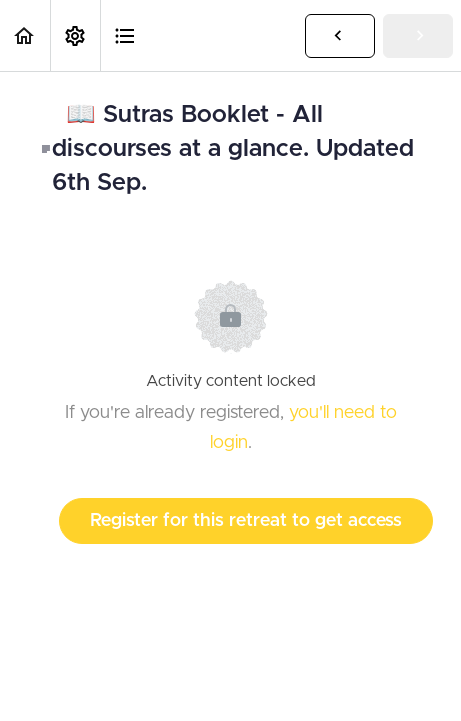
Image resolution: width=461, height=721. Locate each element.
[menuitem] (75, 35)
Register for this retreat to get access (246, 521)
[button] (25, 35)
